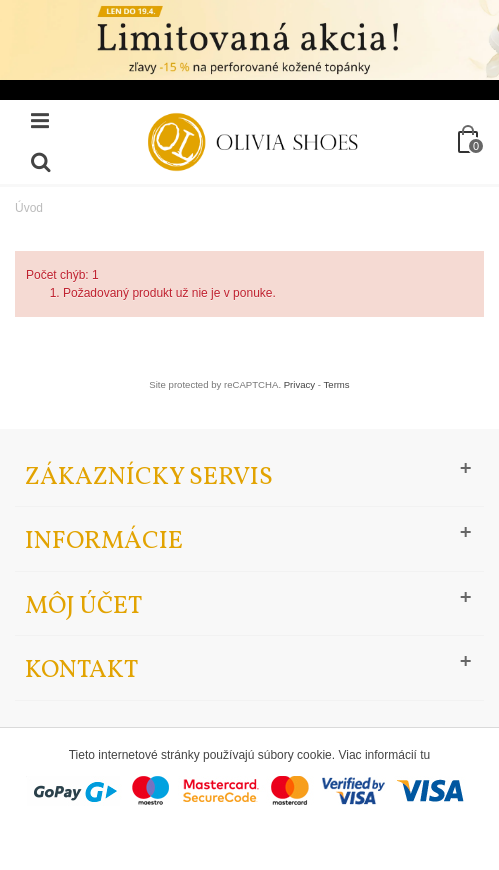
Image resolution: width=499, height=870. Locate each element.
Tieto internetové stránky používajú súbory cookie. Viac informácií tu (250, 755)
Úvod (29, 208)
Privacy (299, 384)
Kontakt (81, 670)
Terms (337, 384)
